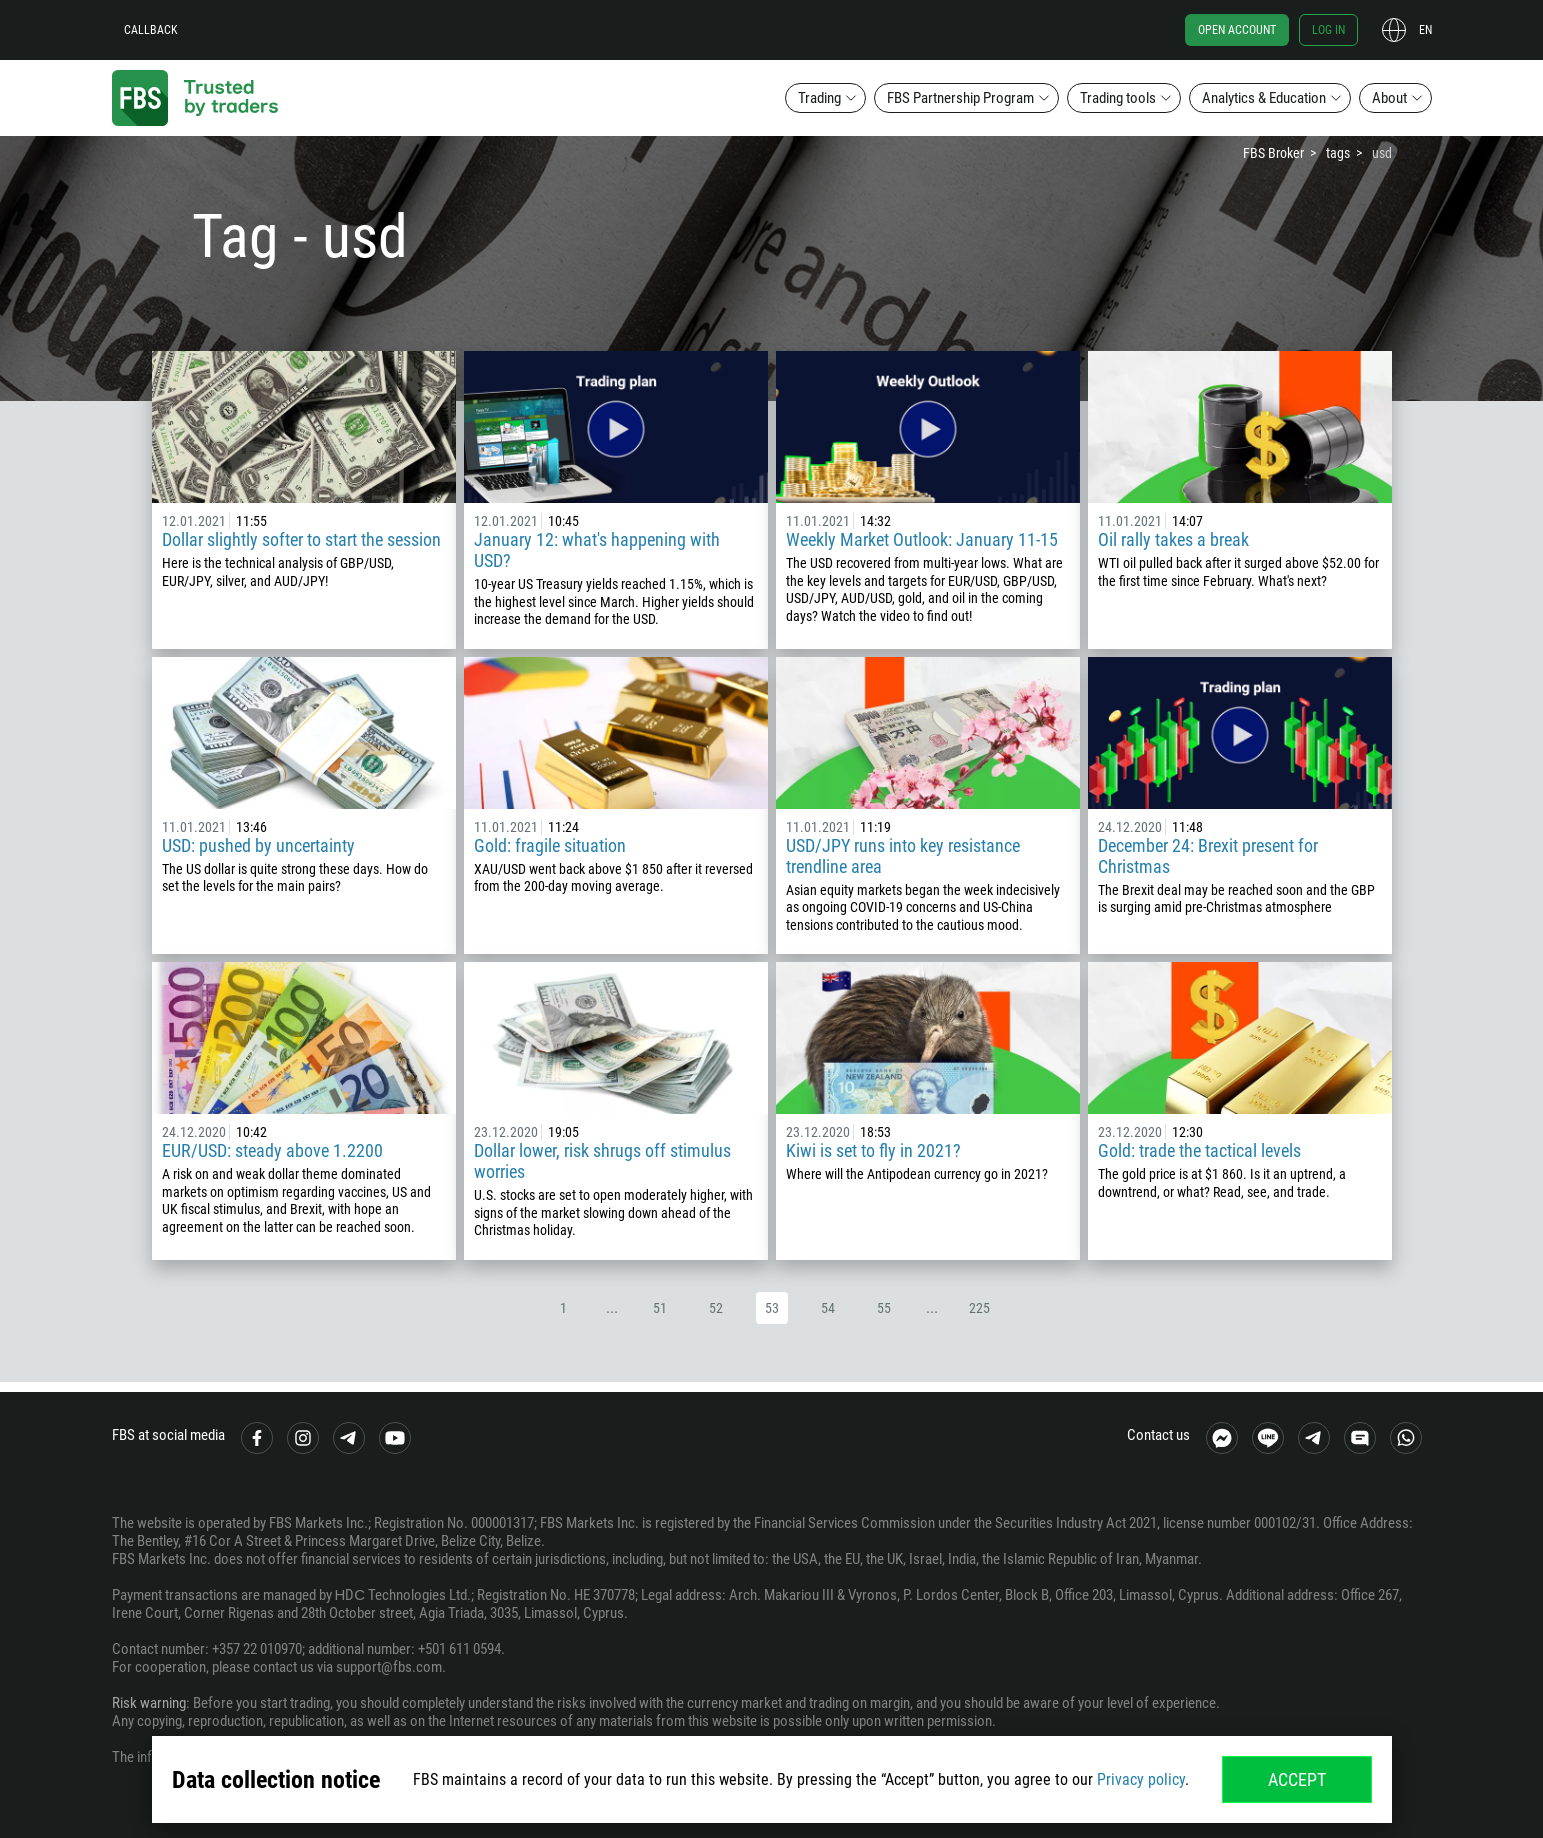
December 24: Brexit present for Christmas (1208, 856)
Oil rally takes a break (1173, 539)
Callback (151, 30)
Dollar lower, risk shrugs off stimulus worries (602, 1161)
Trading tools (1118, 98)
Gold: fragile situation (550, 845)
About (1389, 98)
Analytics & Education (1264, 98)
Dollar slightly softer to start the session (301, 539)
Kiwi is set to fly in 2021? (873, 1150)
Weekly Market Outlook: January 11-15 (922, 539)
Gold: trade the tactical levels (1199, 1150)
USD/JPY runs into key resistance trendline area (903, 856)
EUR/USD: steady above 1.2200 (272, 1150)
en (1425, 30)
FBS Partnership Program (960, 98)
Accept (1297, 1779)
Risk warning (149, 1703)
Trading (819, 98)
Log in (1328, 30)
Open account (1237, 30)
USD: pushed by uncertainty (258, 845)
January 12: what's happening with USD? (597, 550)
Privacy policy (1141, 1779)
